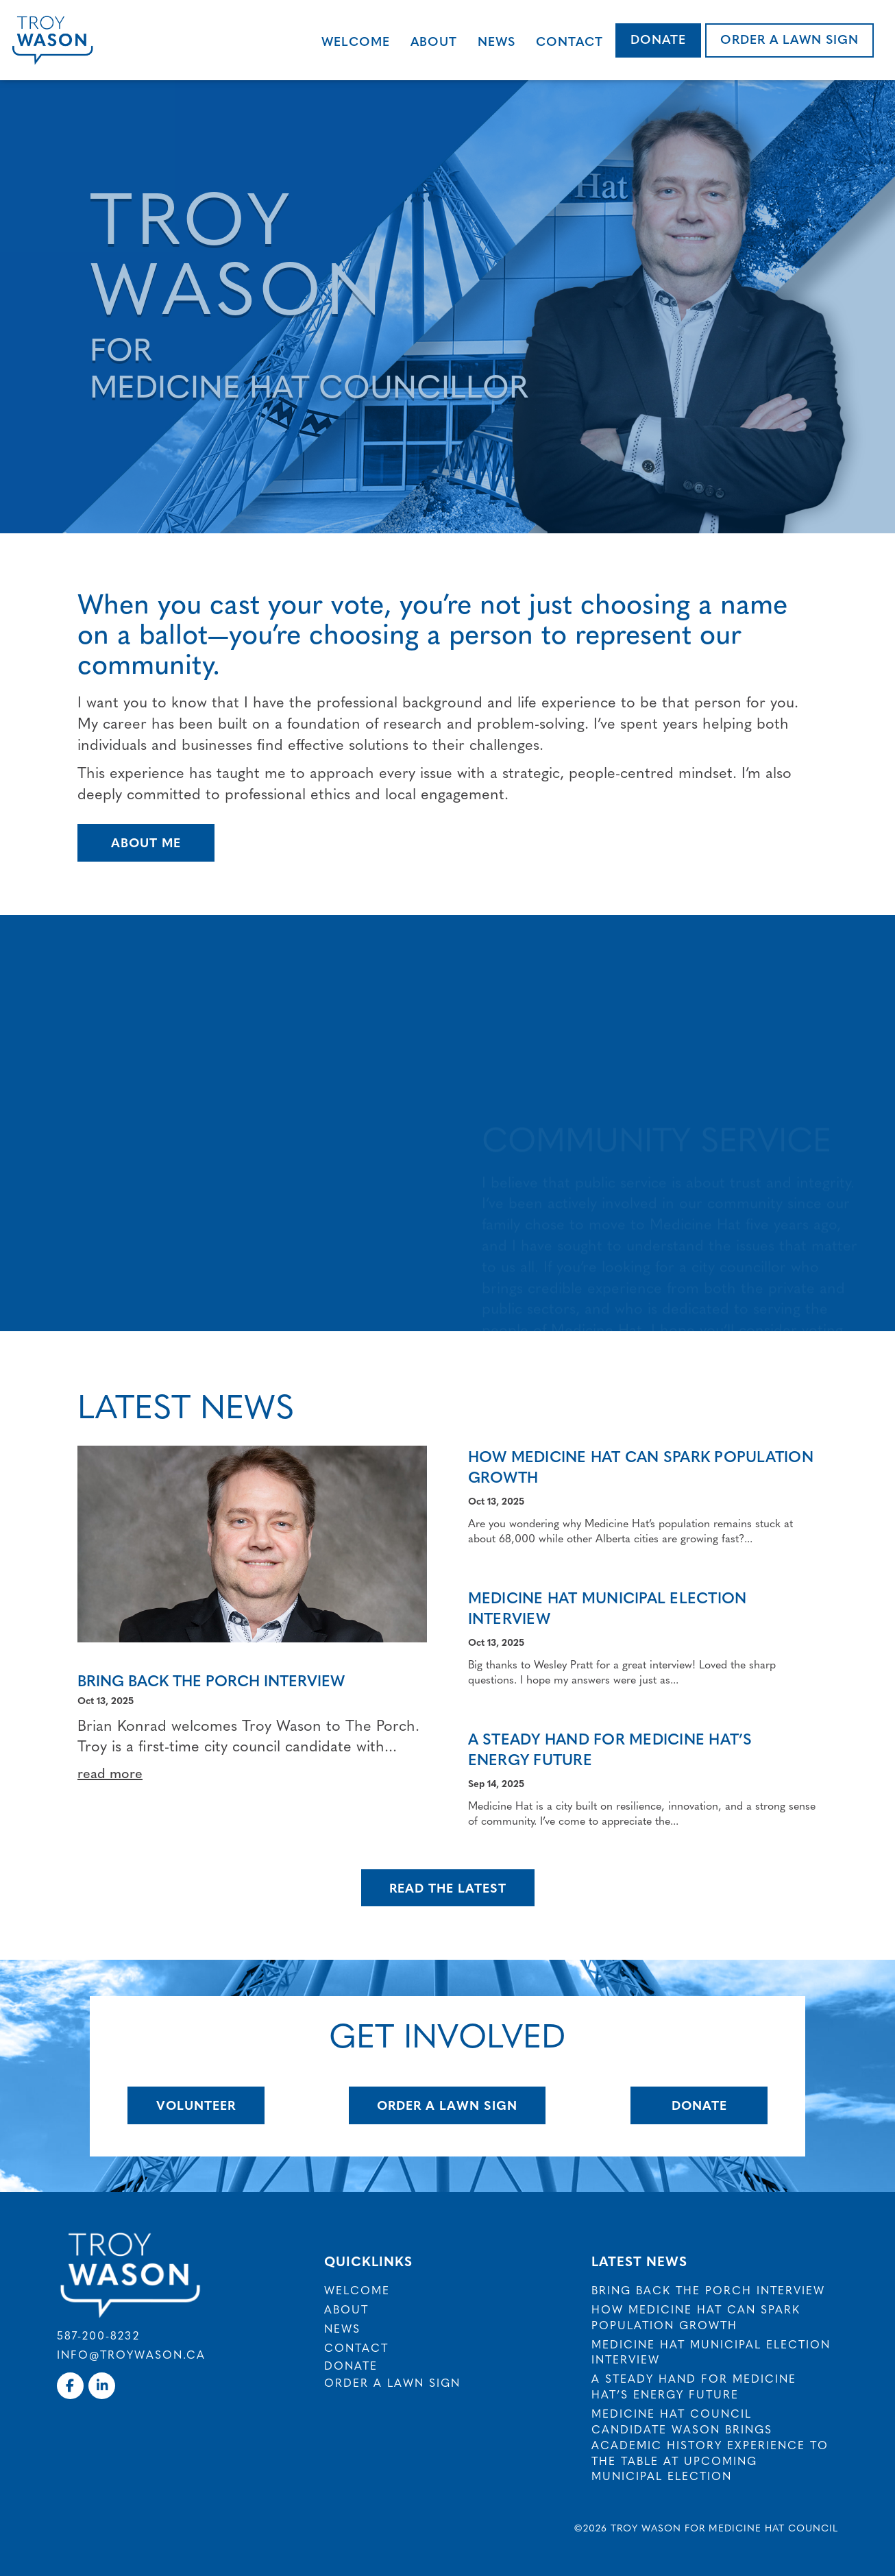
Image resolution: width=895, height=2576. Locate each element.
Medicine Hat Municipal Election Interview (607, 1608)
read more (110, 1772)
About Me (146, 842)
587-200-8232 (98, 2334)
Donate (658, 38)
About (433, 40)
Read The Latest (447, 1887)
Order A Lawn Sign (447, 2104)
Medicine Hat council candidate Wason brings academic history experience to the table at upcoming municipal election (710, 2444)
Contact (569, 40)
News (496, 40)
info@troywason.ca (131, 2353)
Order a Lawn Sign (789, 38)
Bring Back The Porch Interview (211, 1680)
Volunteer (196, 2104)
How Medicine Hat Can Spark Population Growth (640, 1466)
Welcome (355, 40)
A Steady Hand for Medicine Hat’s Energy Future (610, 1749)
